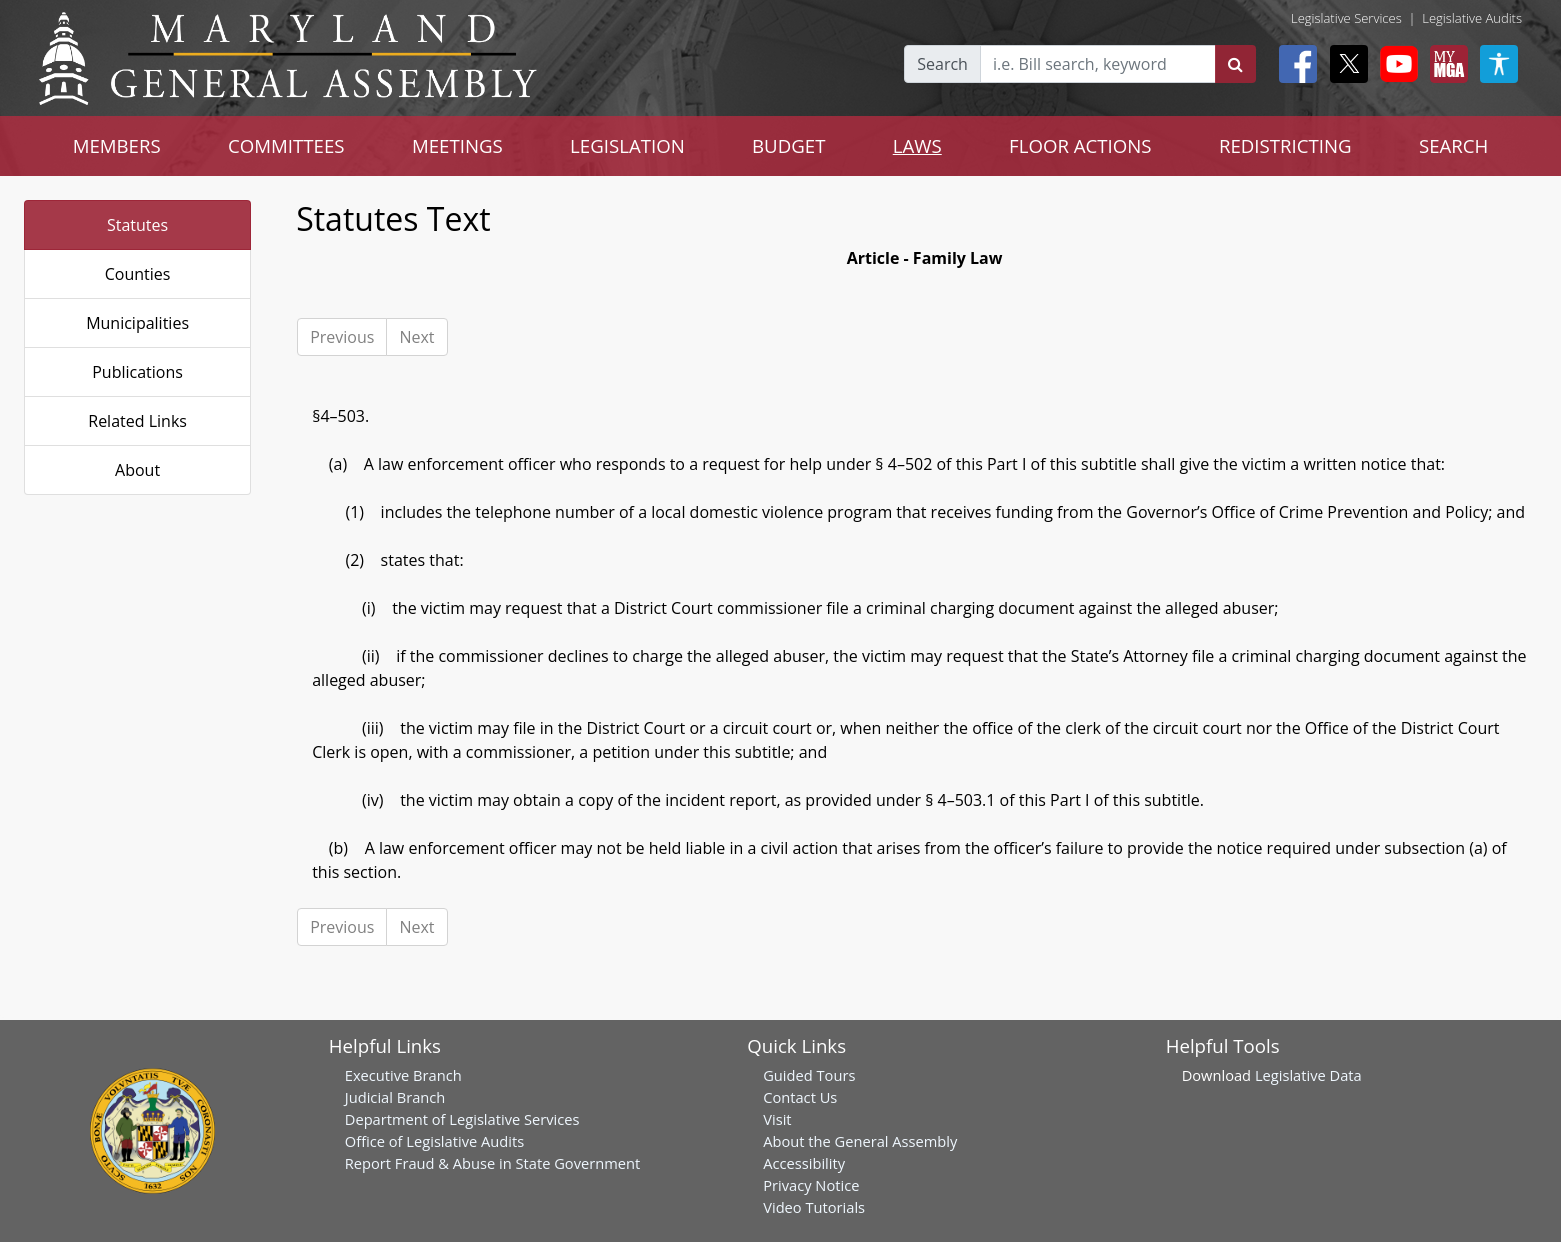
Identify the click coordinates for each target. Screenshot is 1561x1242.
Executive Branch (403, 1075)
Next (416, 337)
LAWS (917, 145)
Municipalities (137, 323)
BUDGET (788, 145)
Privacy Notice (811, 1185)
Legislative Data (1308, 1075)
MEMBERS (117, 145)
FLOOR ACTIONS (1080, 145)
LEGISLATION (627, 145)
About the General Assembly (860, 1141)
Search (942, 64)
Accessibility (804, 1163)
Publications (137, 372)
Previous (342, 337)
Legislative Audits (1472, 18)
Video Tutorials (814, 1207)
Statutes (137, 225)
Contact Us (800, 1097)
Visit (777, 1119)
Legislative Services (1346, 18)
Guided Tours (809, 1075)
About (137, 470)
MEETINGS (457, 145)
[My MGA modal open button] (1445, 64)
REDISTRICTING (1285, 145)
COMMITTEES (286, 145)
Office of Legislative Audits (434, 1141)
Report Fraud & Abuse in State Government (492, 1163)
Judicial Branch (395, 1097)
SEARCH (1453, 145)
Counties (138, 274)
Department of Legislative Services (462, 1119)
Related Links (137, 421)
